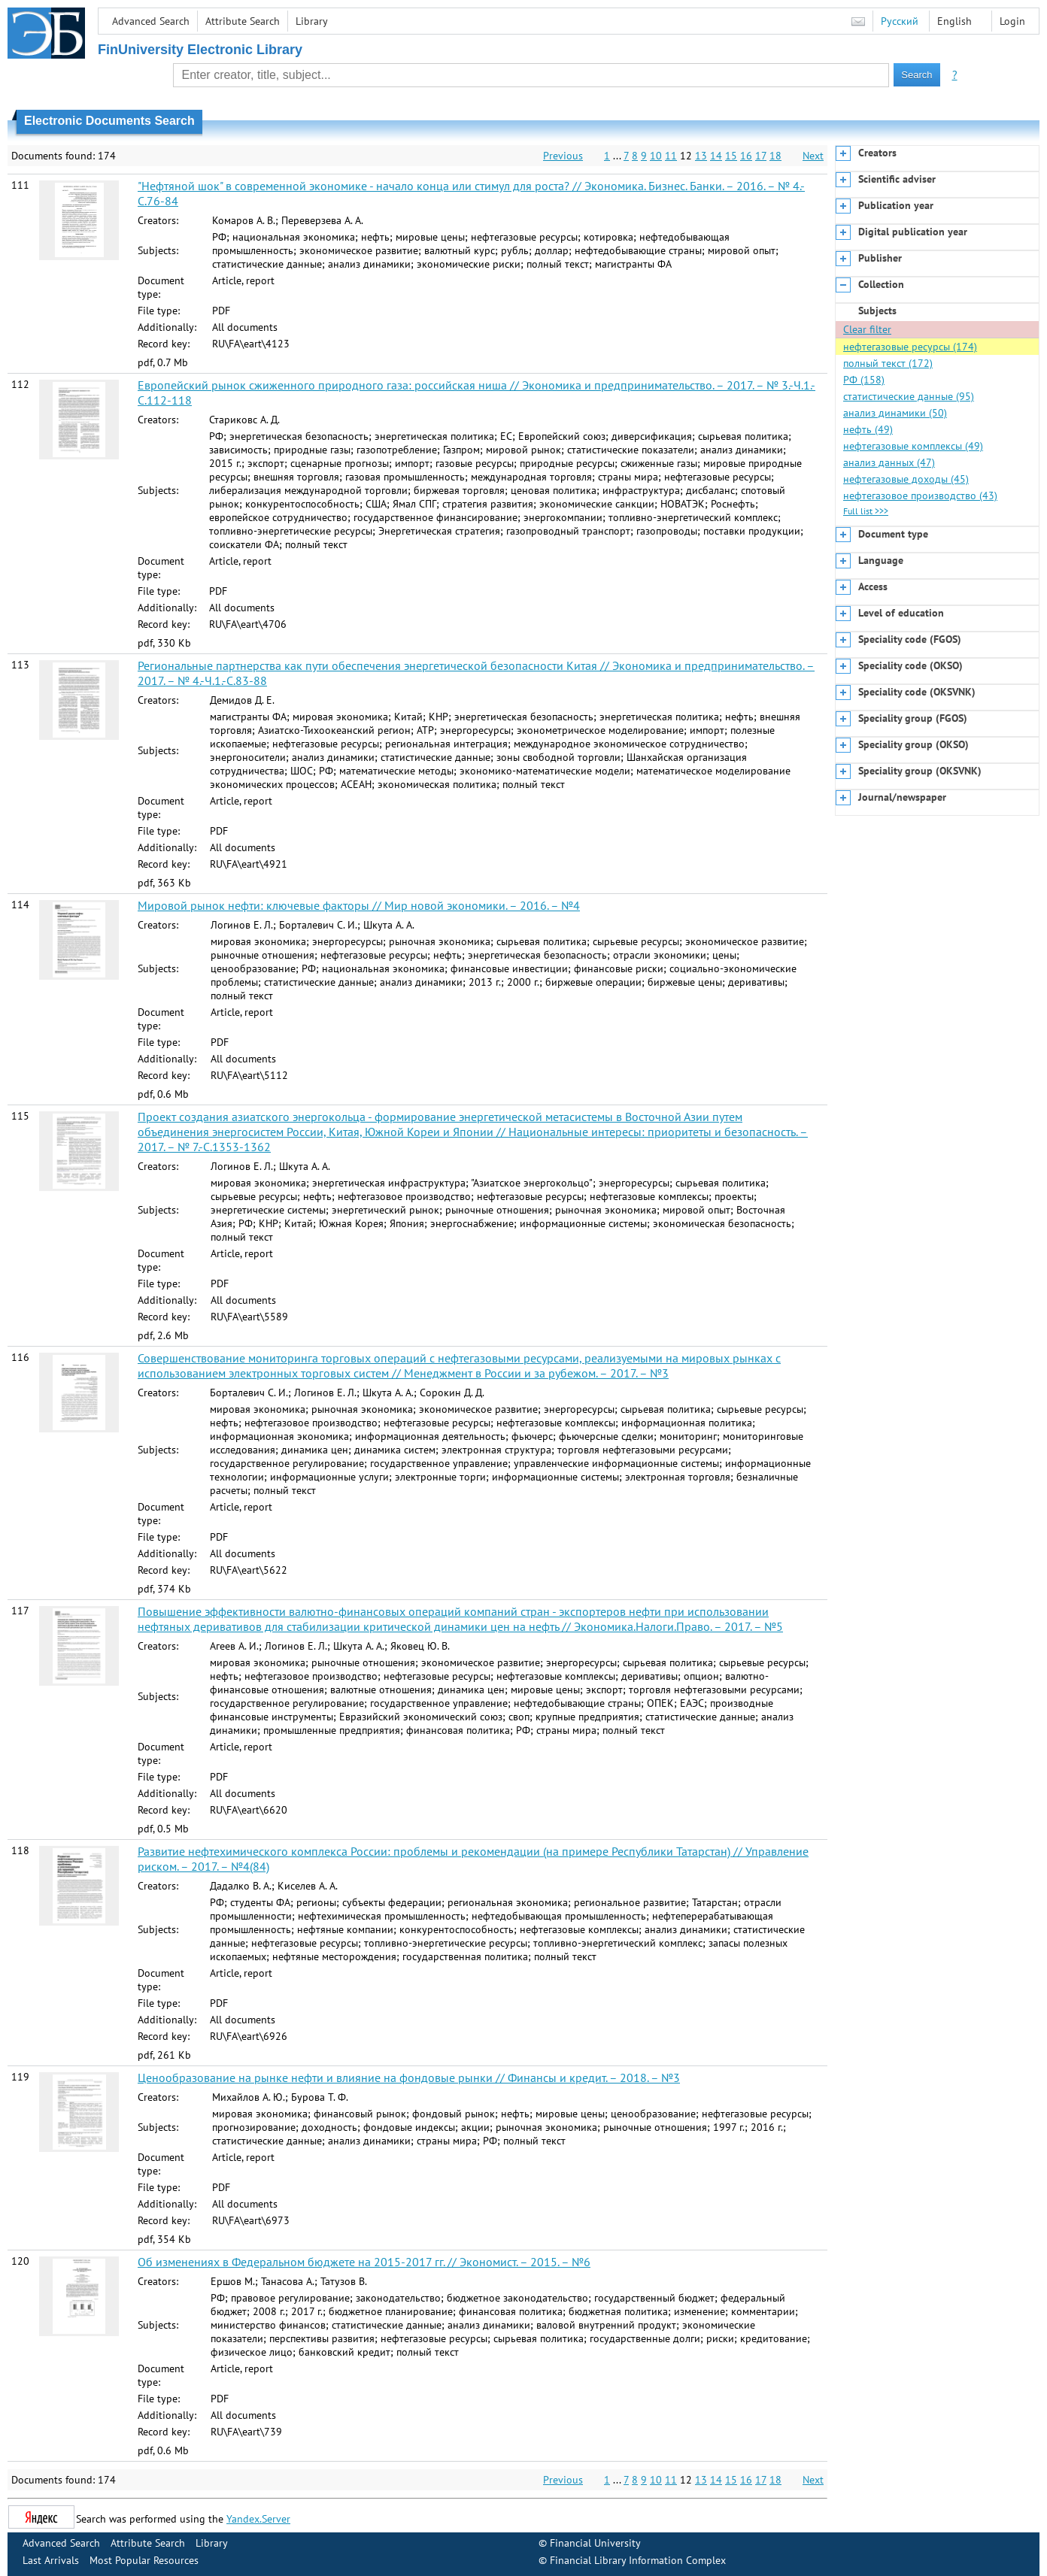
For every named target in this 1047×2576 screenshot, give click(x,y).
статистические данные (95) (908, 396)
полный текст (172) (888, 363)
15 (731, 155)
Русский (899, 21)
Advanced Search (151, 21)
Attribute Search (242, 21)
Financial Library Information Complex (638, 2560)
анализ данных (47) (889, 462)
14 (716, 155)
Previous (563, 155)
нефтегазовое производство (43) (920, 495)
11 (671, 155)
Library (312, 21)
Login (1012, 21)
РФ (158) (864, 379)
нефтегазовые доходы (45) (906, 479)
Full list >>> (865, 511)
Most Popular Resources (144, 2560)
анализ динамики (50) (895, 413)
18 (775, 155)
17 (760, 155)
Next (813, 155)
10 (656, 155)
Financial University (595, 2543)
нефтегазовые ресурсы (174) (910, 346)
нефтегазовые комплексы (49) (913, 446)
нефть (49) (868, 429)
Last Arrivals (51, 2560)
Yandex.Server (258, 2519)
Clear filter (867, 329)
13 (701, 155)
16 (746, 155)
